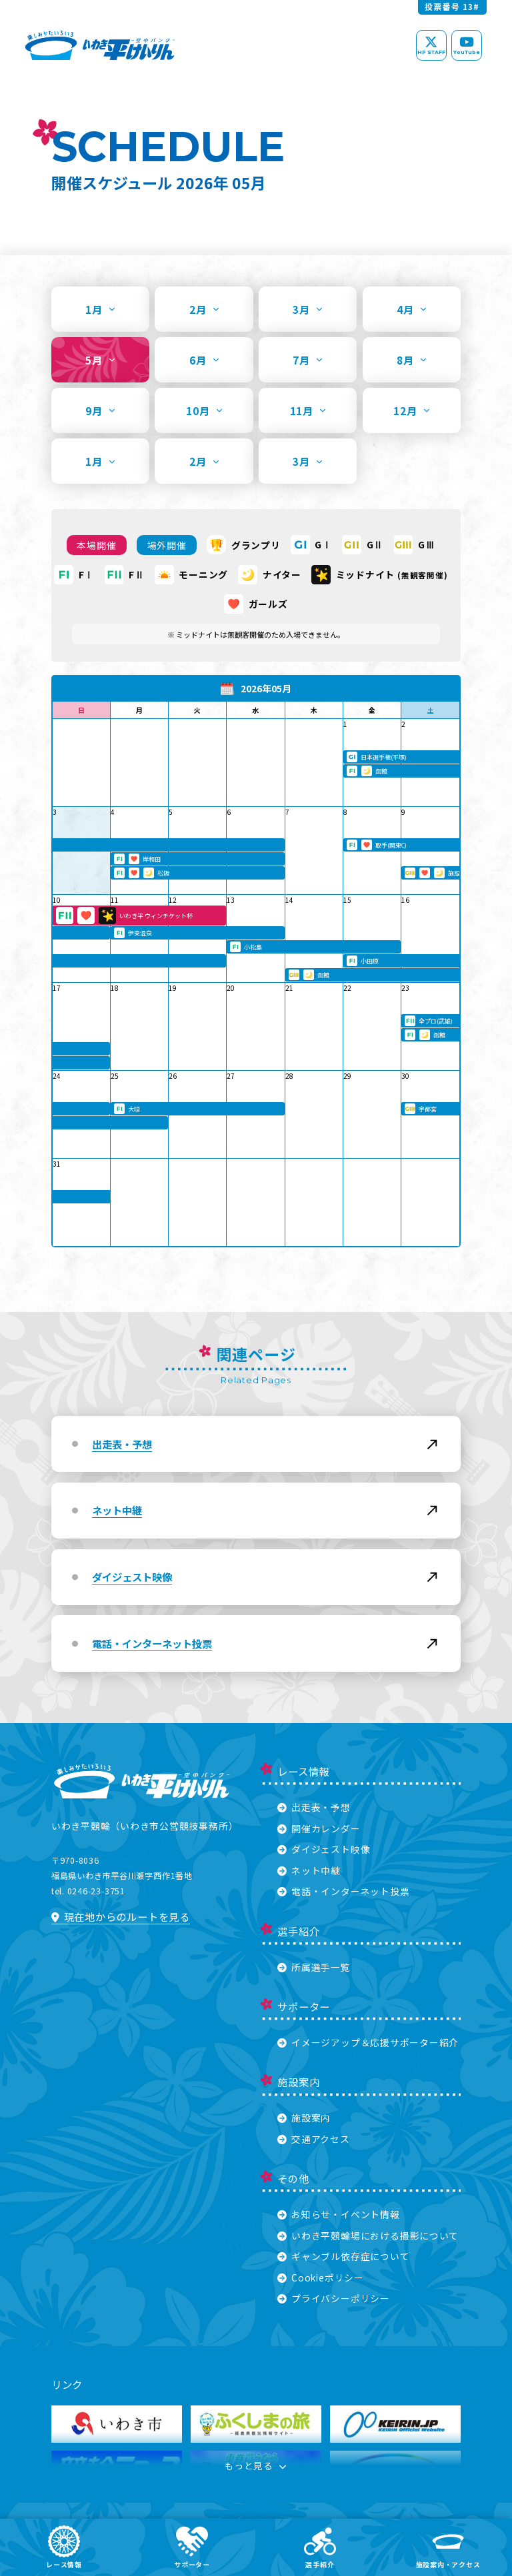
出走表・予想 (314, 1807)
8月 (412, 359)
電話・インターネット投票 (343, 1891)
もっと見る (256, 2466)
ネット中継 (309, 1870)
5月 (100, 359)
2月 (204, 309)
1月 (100, 309)
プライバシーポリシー (333, 2298)
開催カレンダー (318, 1828)
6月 (204, 359)
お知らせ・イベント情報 (338, 2214)
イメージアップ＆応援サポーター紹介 (368, 2042)
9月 (100, 410)
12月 (411, 410)
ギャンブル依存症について (343, 2256)
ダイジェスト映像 (323, 1849)
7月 (308, 359)
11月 (308, 410)
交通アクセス (313, 2139)
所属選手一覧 (314, 1967)
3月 (308, 309)
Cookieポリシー (320, 2277)
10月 (204, 410)
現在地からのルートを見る (120, 1916)
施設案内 (304, 2117)
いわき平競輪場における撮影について (368, 2235)
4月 (412, 309)
